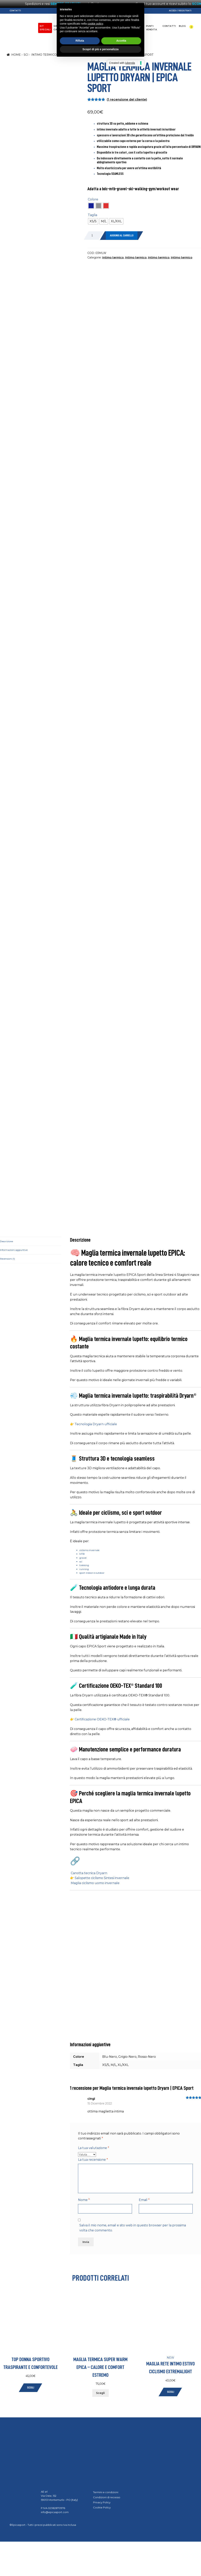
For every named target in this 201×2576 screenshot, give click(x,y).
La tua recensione (93, 2194)
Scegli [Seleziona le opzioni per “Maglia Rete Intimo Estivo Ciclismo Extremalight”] (170, 2426)
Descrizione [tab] (6, 1275)
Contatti (15, 10)
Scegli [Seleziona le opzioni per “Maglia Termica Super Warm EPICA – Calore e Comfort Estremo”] (100, 2427)
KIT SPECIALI (45, 28)
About (138, 26)
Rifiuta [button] (79, 1298)
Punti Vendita (151, 28)
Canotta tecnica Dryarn (89, 1907)
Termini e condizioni (105, 2526)
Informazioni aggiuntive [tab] (14, 1284)
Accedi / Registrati (180, 10)
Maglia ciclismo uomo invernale (95, 1917)
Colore (93, 199)
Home (16, 54)
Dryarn (126, 26)
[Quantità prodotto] (93, 235)
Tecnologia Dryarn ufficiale (96, 1458)
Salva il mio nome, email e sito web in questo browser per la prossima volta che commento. (132, 2262)
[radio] (91, 206)
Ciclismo (72, 26)
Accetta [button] (121, 1298)
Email (144, 2234)
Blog (182, 26)
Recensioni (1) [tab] (7, 1293)
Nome (84, 2234)
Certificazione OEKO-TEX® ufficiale (102, 1754)
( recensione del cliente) (127, 99)
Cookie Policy (102, 2541)
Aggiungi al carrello (121, 235)
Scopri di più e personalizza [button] (100, 1307)
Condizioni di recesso (106, 2531)
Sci (94, 26)
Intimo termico (44, 54)
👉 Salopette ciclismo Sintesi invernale (99, 1912)
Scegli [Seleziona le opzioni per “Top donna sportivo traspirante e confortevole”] (30, 2422)
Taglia (92, 215)
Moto (85, 26)
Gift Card (57, 28)
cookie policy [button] (95, 1281)
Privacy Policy (101, 2536)
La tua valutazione (93, 2182)
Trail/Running (108, 26)
